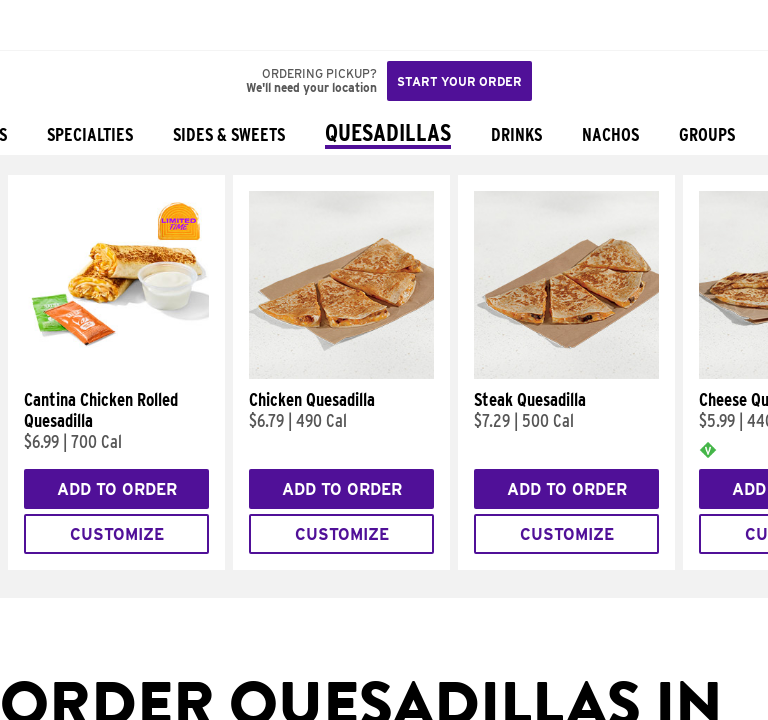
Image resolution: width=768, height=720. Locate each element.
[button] (82, 25)
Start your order (459, 81)
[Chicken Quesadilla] (341, 374)
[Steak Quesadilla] (566, 374)
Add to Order (117, 489)
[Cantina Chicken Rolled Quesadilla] (116, 374)
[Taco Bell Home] (35, 25)
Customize (117, 534)
